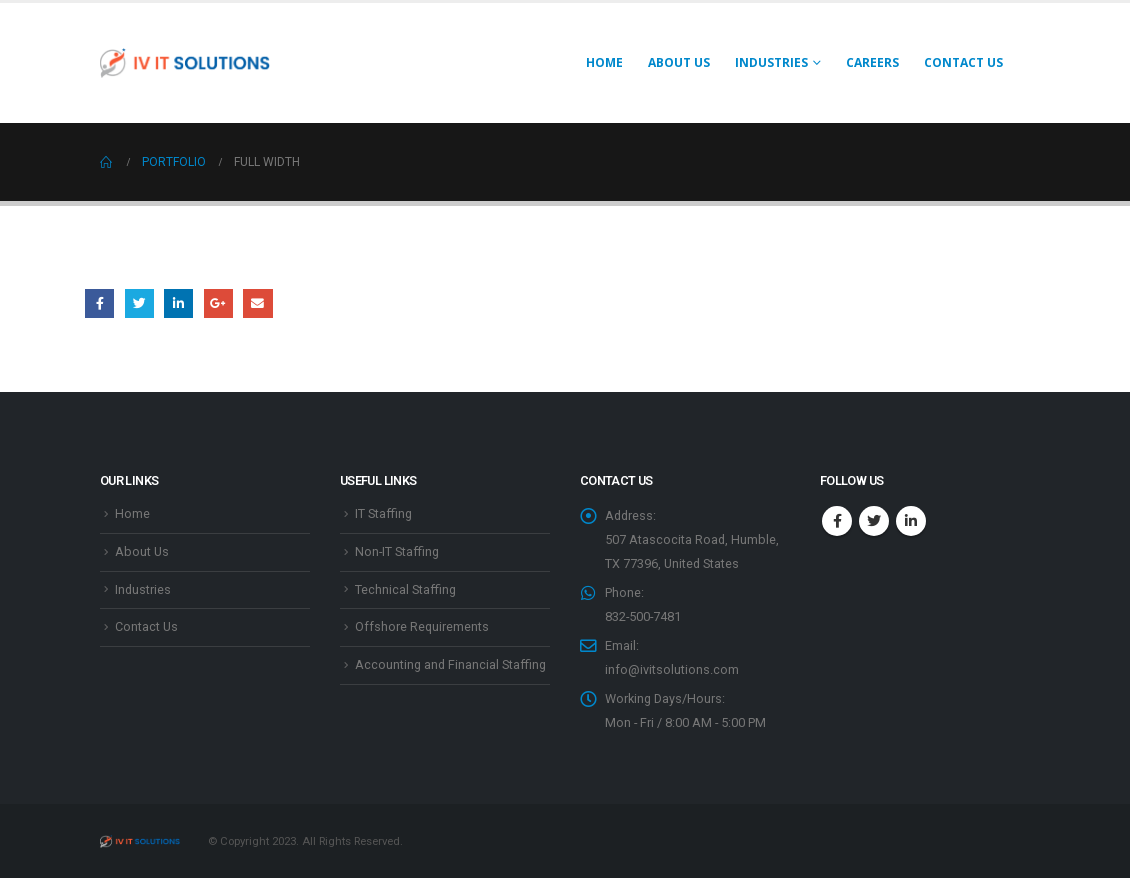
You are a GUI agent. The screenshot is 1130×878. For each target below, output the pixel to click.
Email (257, 303)
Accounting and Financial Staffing (450, 664)
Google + (218, 303)
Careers (872, 62)
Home (604, 62)
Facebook (99, 303)
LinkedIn (178, 303)
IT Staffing (383, 513)
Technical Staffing (405, 589)
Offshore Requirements (422, 626)
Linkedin (911, 521)
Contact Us (963, 62)
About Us (679, 62)
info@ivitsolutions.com (672, 669)
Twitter (139, 303)
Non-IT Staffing (397, 551)
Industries (143, 589)
